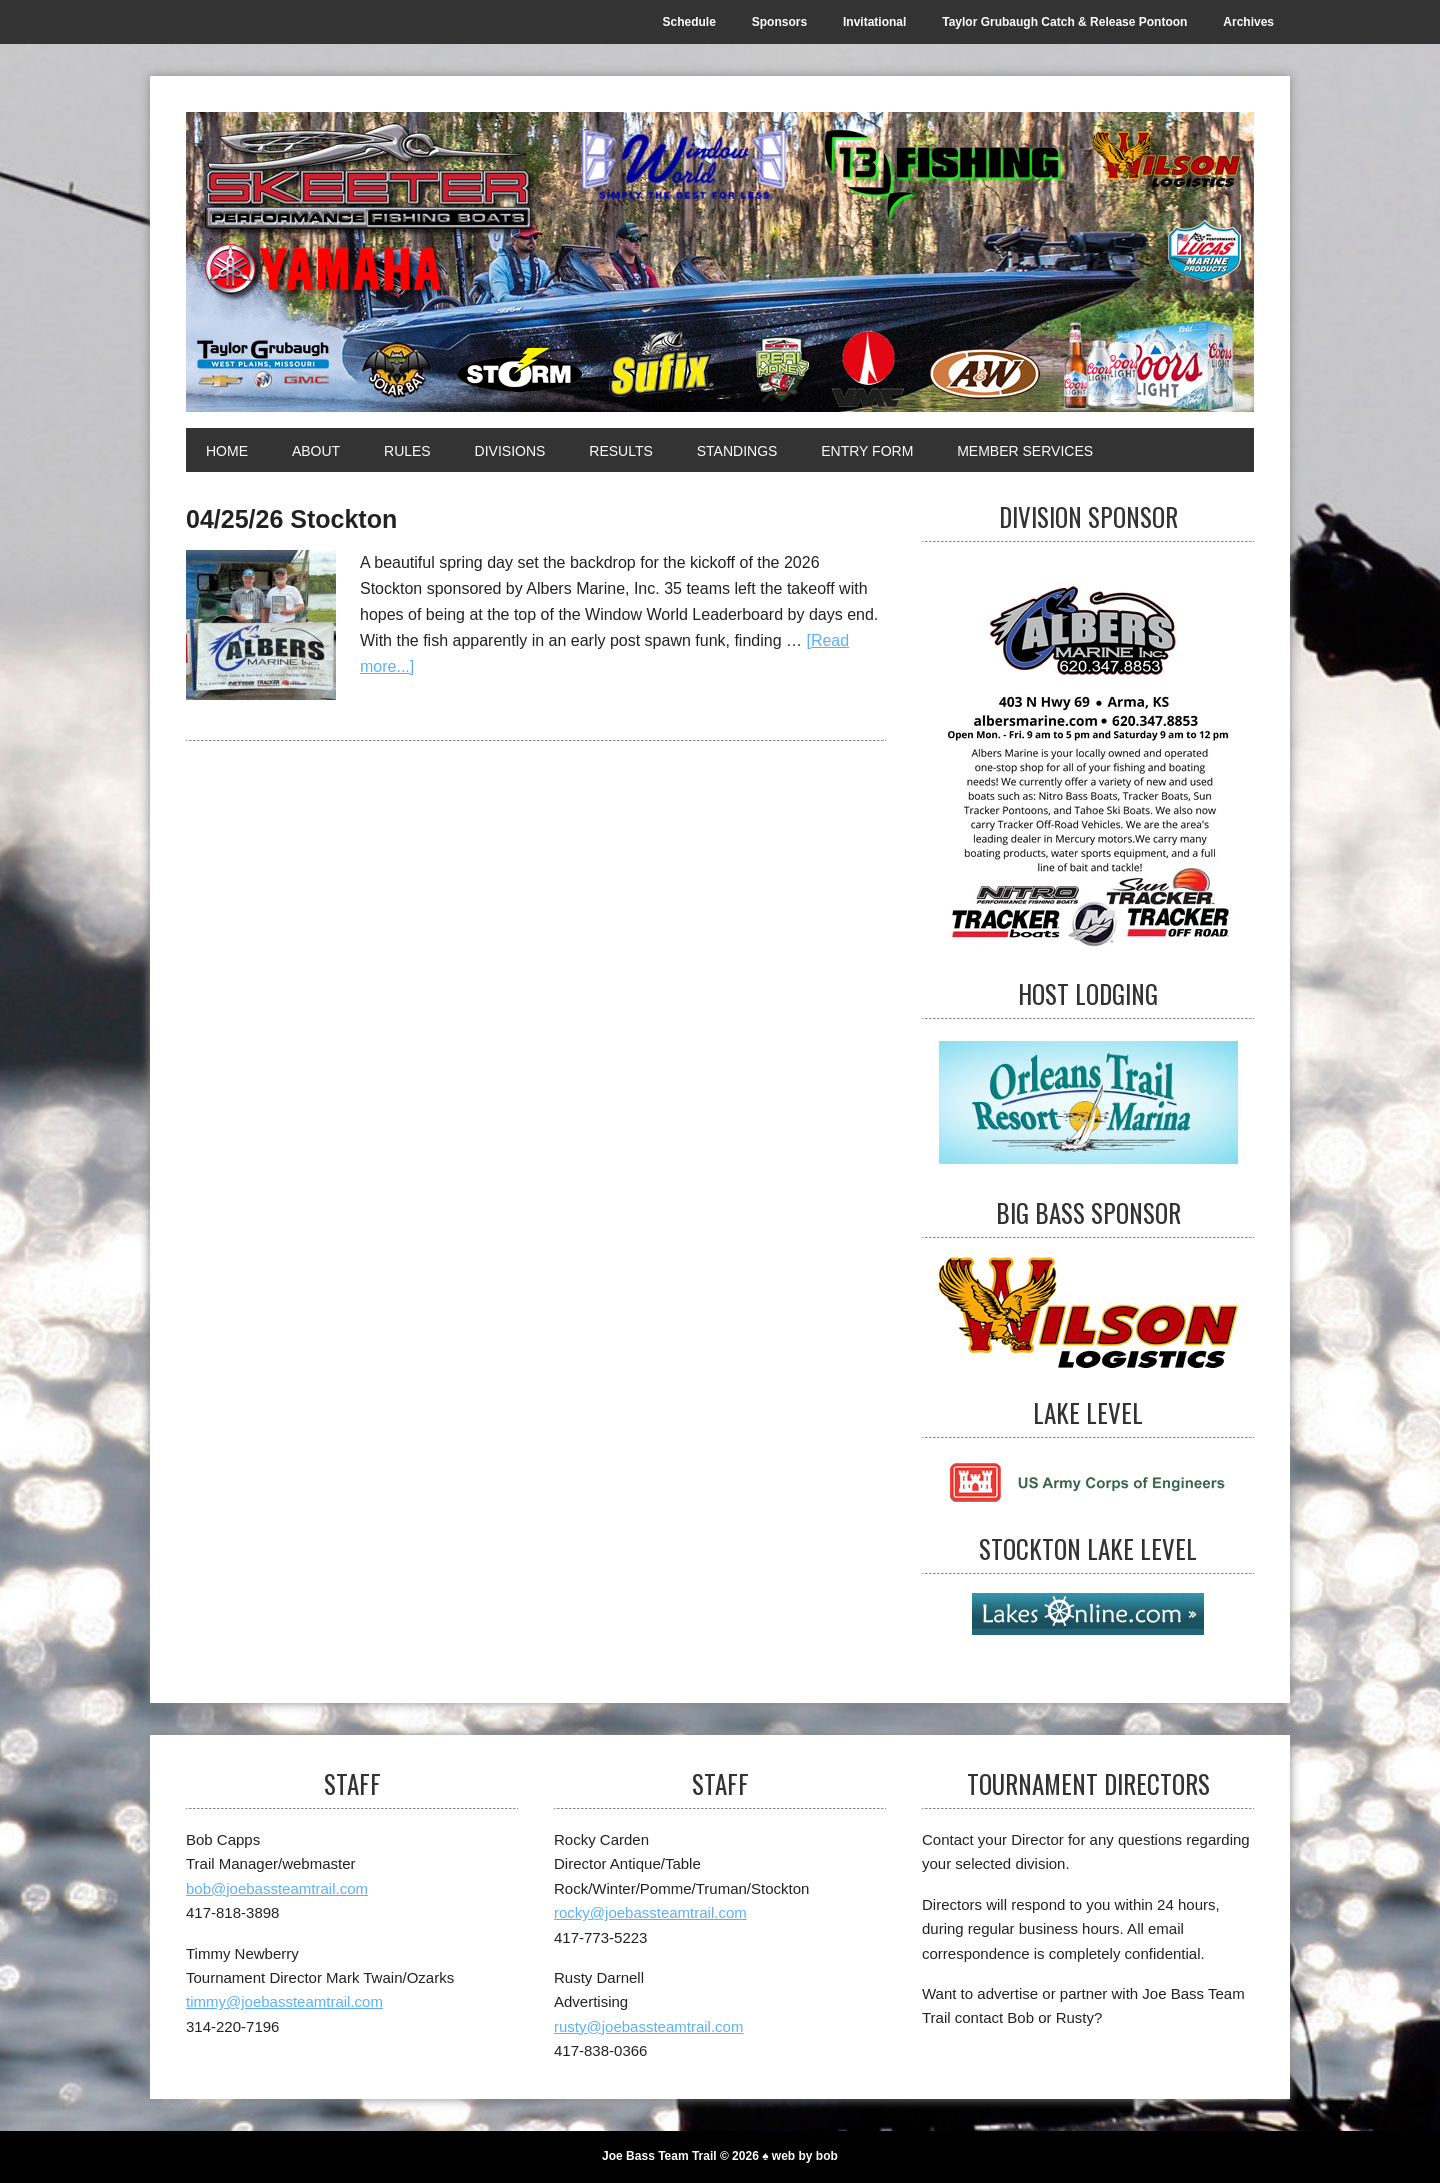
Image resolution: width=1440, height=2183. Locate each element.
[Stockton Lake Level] (1088, 1614)
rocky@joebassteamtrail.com (650, 1912)
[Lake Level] (1088, 1480)
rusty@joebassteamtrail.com (648, 2026)
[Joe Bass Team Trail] (720, 262)
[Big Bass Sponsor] (1088, 1312)
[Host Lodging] (1088, 1103)
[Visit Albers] (1088, 755)
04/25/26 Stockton (291, 519)
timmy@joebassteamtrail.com (284, 2001)
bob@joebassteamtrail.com (277, 1888)
